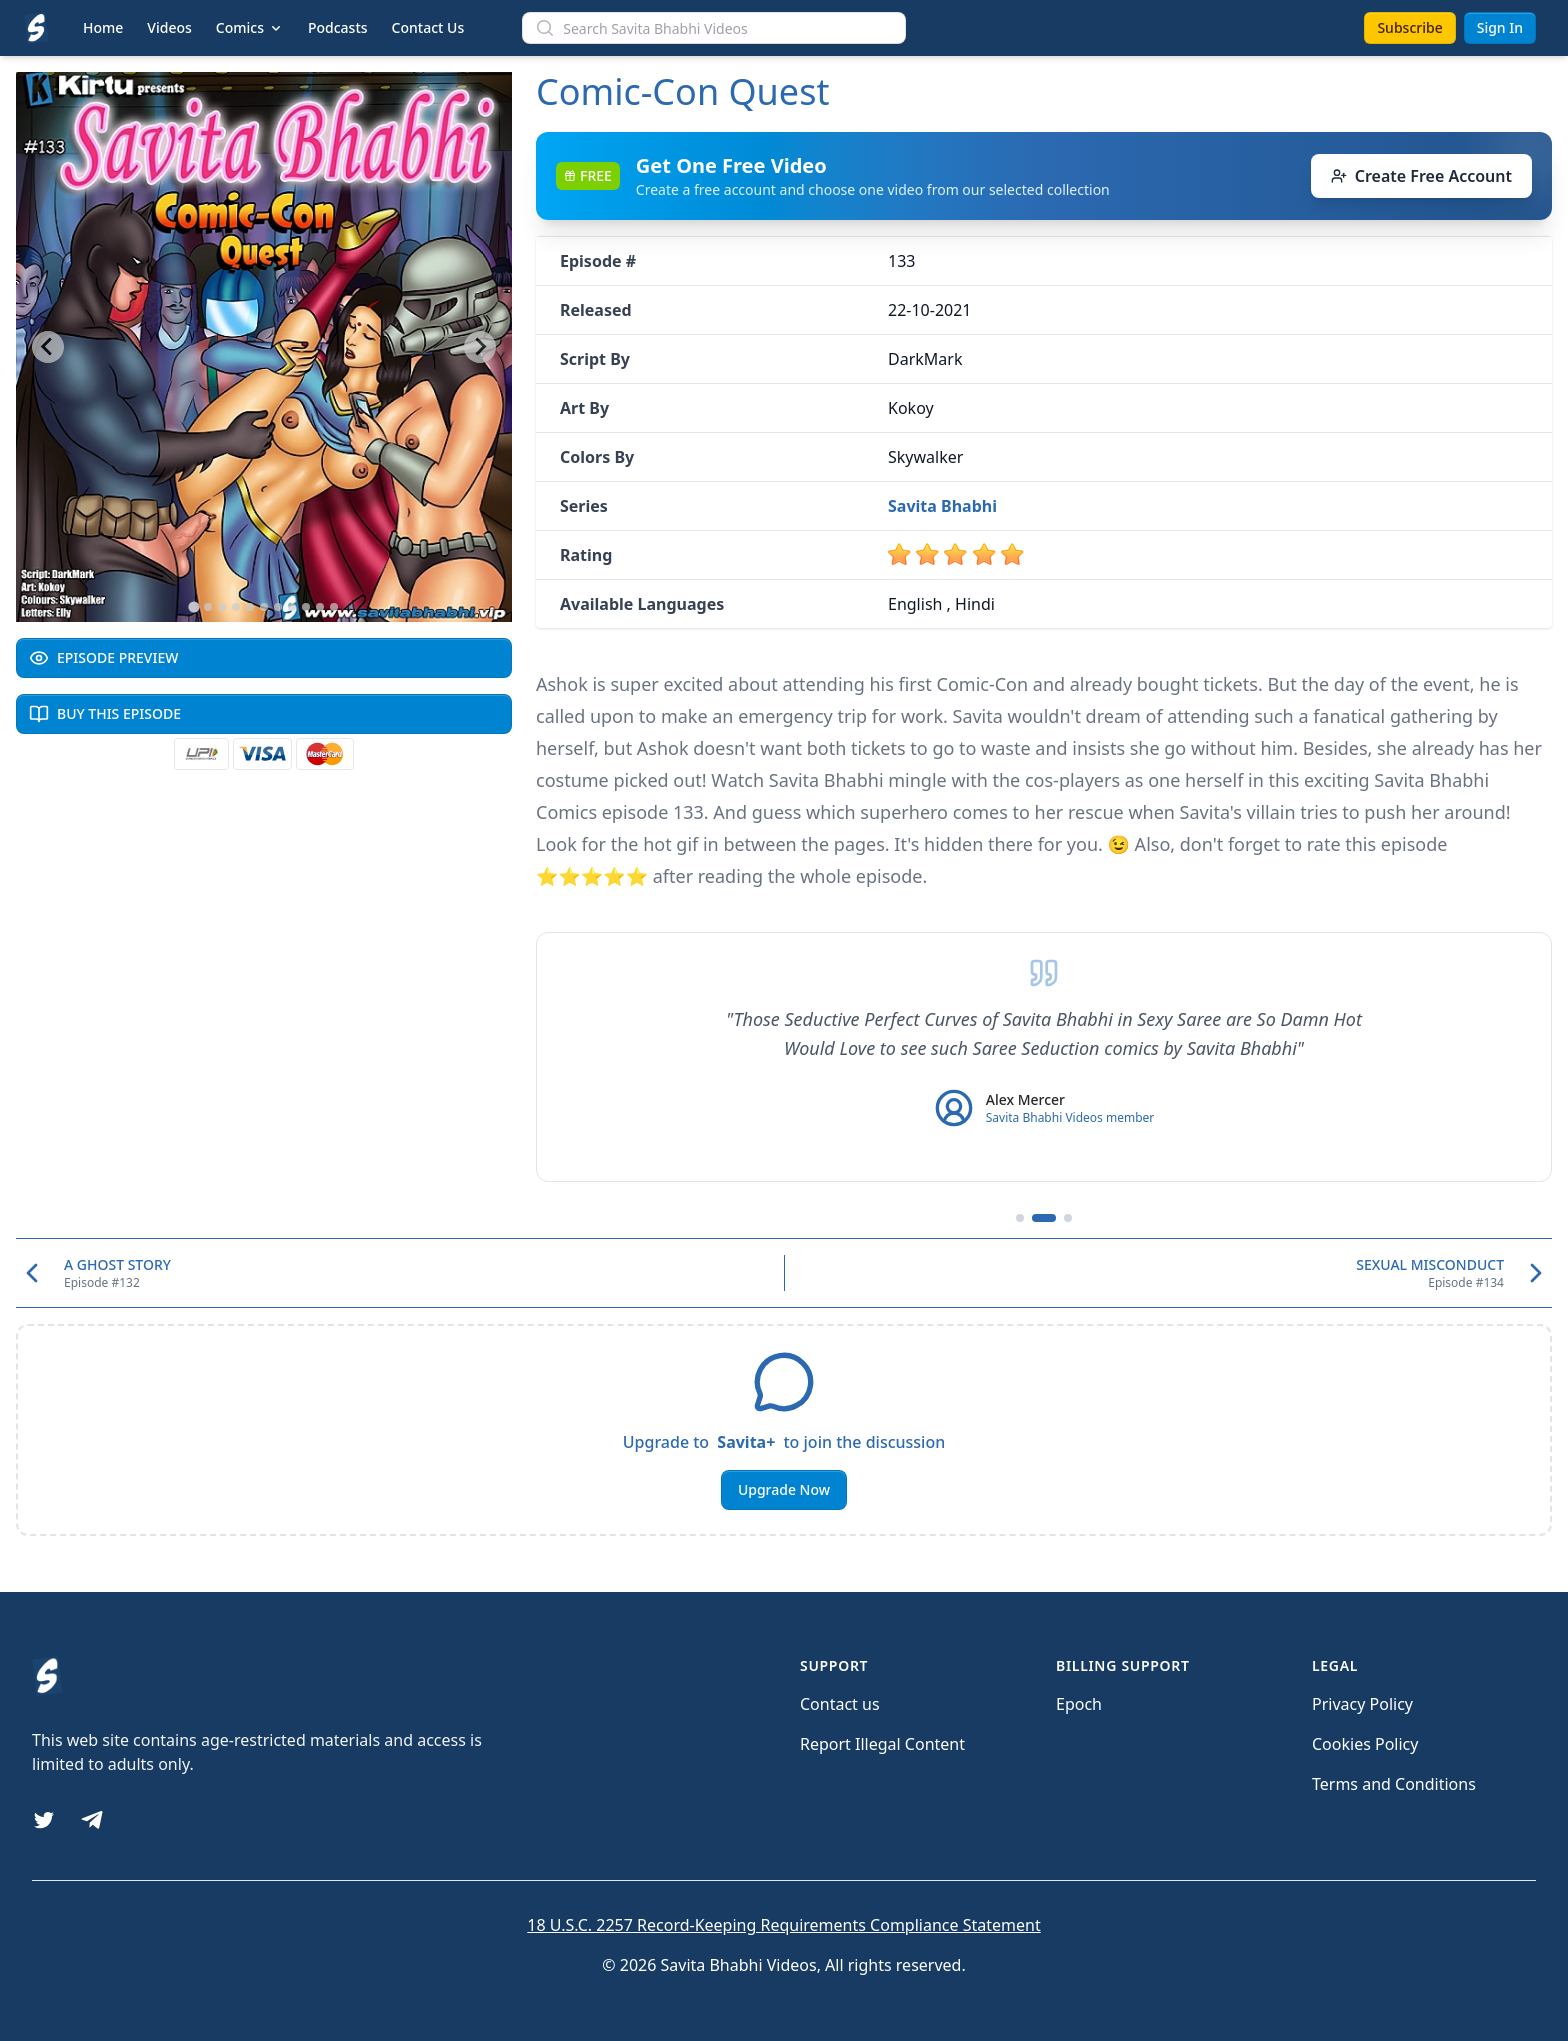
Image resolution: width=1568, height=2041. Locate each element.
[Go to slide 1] (193, 606)
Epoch (1079, 1704)
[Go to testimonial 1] (1020, 1218)
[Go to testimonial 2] (1044, 1218)
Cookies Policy (1365, 1744)
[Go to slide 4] (236, 607)
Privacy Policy (1362, 1704)
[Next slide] (480, 347)
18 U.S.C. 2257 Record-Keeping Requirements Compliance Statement (783, 1925)
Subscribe (1409, 27)
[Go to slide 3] (222, 607)
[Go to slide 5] (250, 607)
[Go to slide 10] (320, 607)
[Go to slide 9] (306, 607)
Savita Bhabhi (942, 506)
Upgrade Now (784, 1489)
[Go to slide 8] (292, 607)
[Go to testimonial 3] (1068, 1218)
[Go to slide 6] (264, 607)
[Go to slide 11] (334, 607)
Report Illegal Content (882, 1744)
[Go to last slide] (48, 347)
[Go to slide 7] (278, 607)
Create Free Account (1421, 176)
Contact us (840, 1704)
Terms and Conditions (1394, 1784)
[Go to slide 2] (208, 607)
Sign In (1500, 27)
